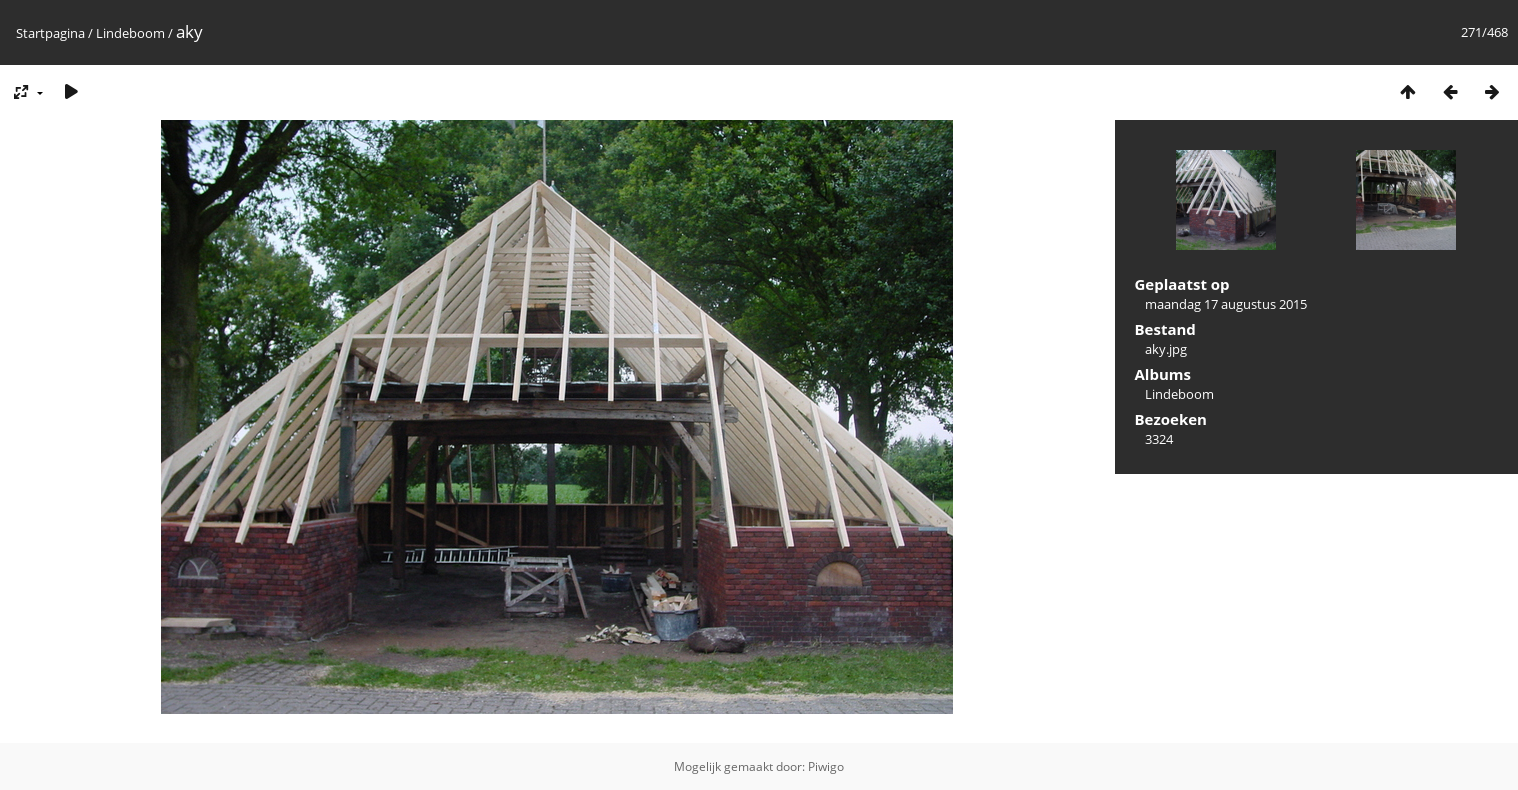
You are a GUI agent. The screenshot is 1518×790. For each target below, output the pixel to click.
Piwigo (826, 766)
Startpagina (50, 33)
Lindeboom (130, 33)
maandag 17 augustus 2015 (1226, 304)
